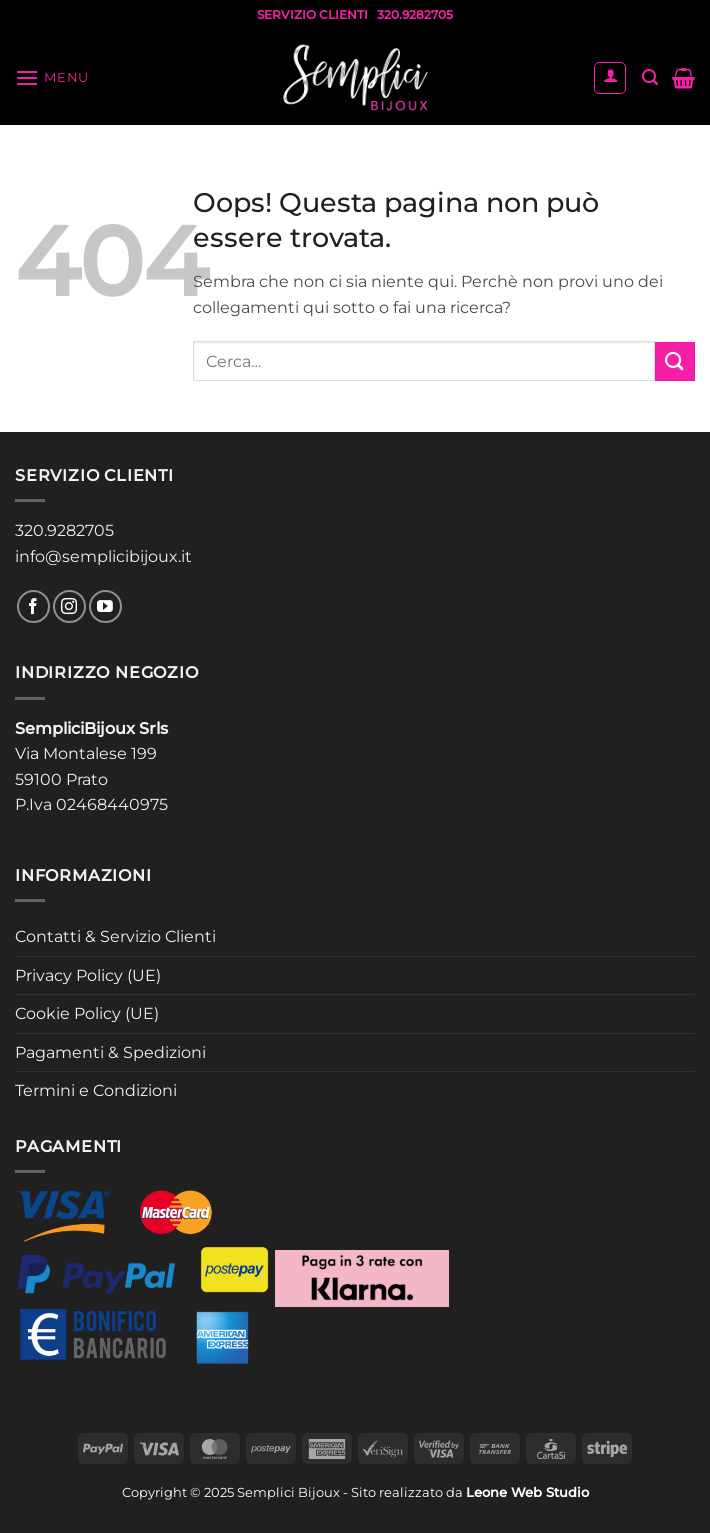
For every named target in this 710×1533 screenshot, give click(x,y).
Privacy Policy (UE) (88, 975)
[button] (52, 77)
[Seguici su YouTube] (105, 606)
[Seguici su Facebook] (33, 606)
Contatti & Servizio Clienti (115, 936)
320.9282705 (64, 530)
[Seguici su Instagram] (69, 606)
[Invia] (675, 361)
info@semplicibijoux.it (103, 556)
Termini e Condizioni (96, 1090)
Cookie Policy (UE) (87, 1013)
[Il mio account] (610, 78)
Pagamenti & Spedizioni (110, 1052)
